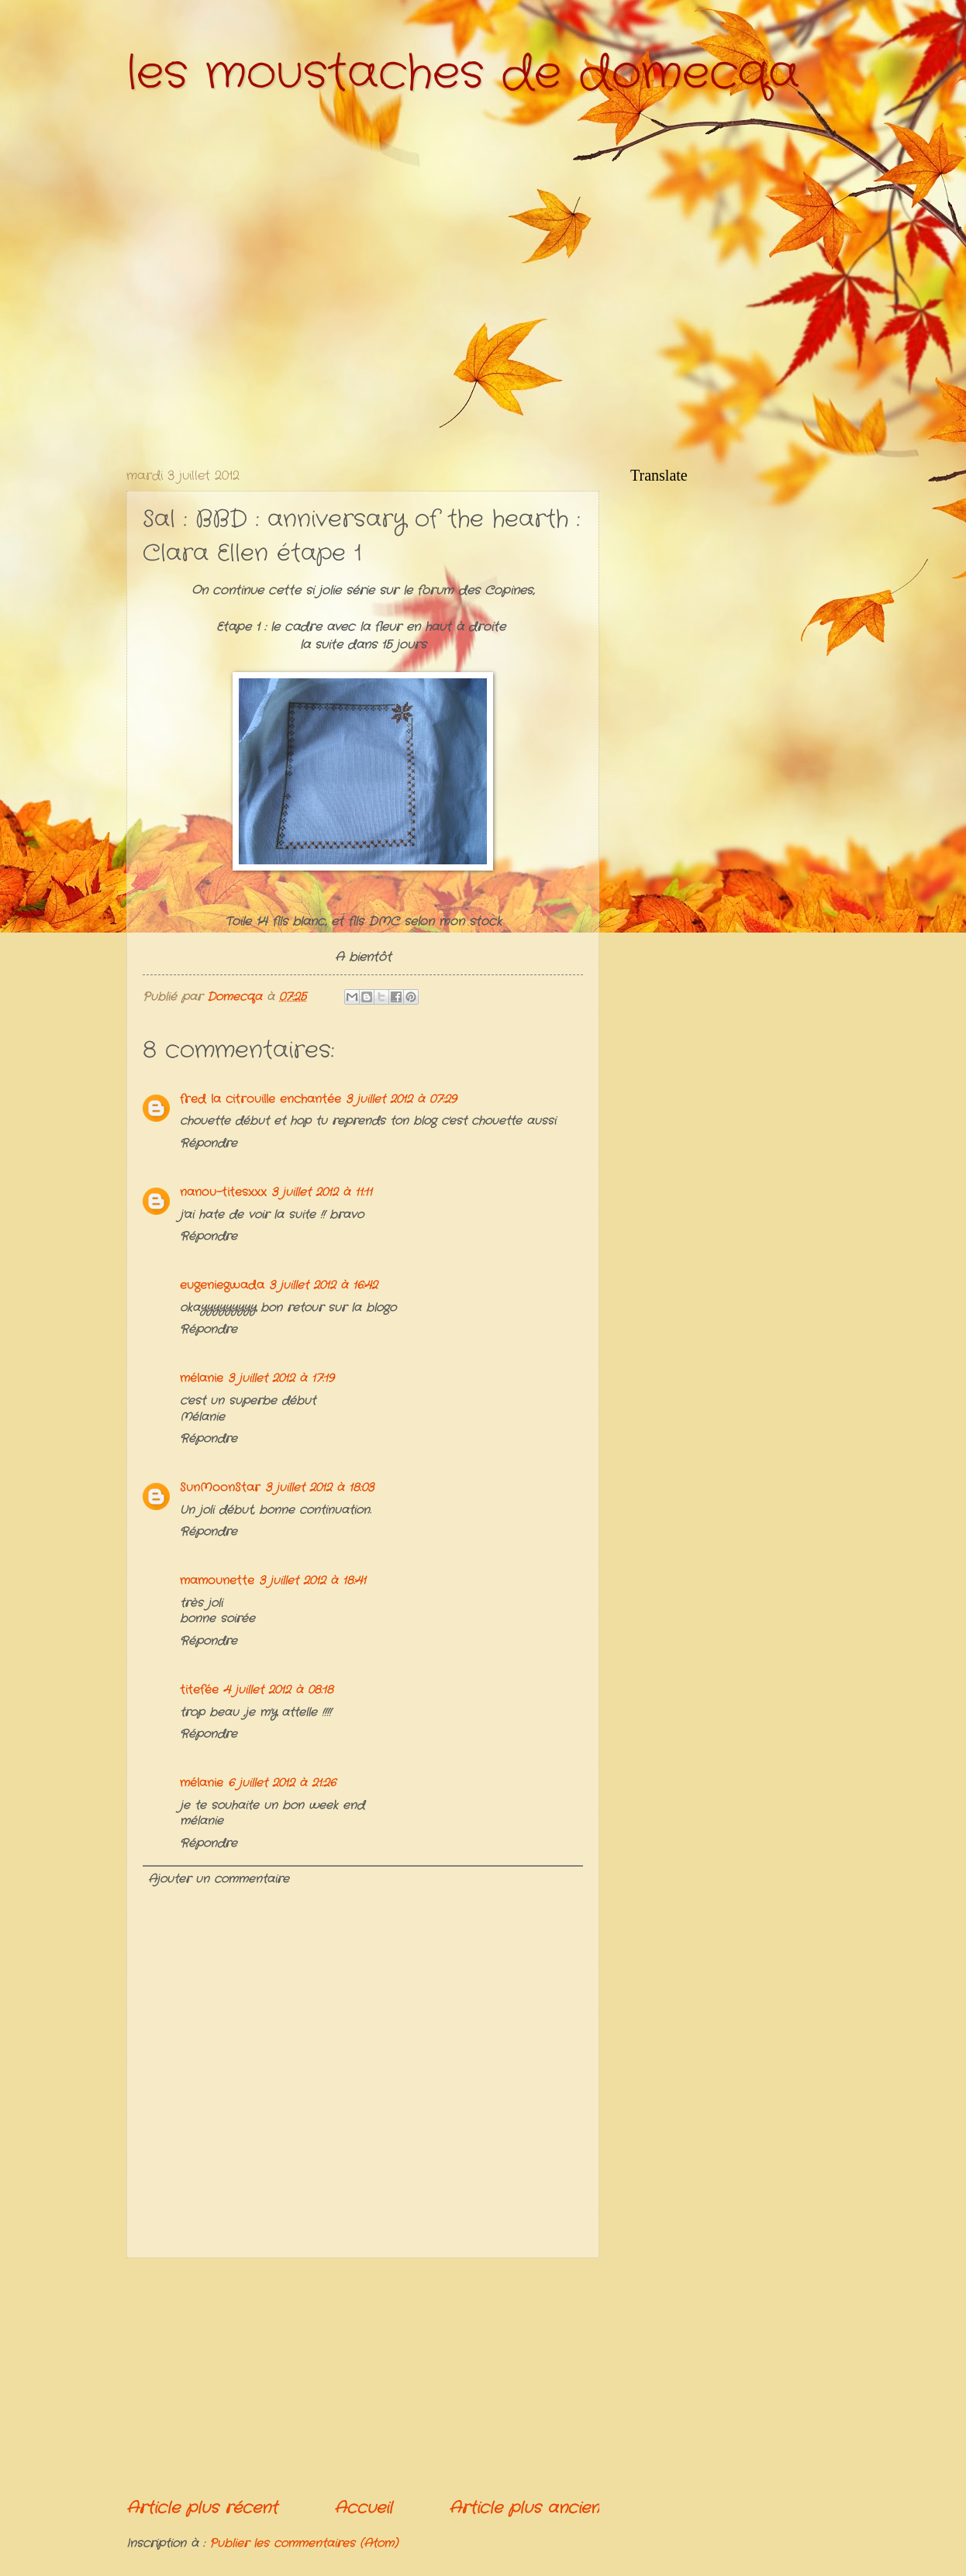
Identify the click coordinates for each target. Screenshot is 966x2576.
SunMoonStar (220, 1488)
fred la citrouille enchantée (260, 1099)
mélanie (201, 1379)
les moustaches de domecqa (462, 73)
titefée (199, 1690)
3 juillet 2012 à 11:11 (321, 1193)
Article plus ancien (524, 2508)
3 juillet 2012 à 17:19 (281, 1379)
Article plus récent (202, 2508)
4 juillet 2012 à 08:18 (278, 1690)
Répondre (208, 1144)
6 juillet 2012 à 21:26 (282, 1783)
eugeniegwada (222, 1286)
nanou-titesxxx (223, 1193)
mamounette (217, 1581)
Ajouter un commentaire (218, 1879)
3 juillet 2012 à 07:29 (401, 1099)
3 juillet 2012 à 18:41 (312, 1581)
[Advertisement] (363, 2378)
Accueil (363, 2508)
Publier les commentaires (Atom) (303, 2544)
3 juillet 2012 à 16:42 (323, 1286)
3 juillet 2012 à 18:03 (319, 1488)
